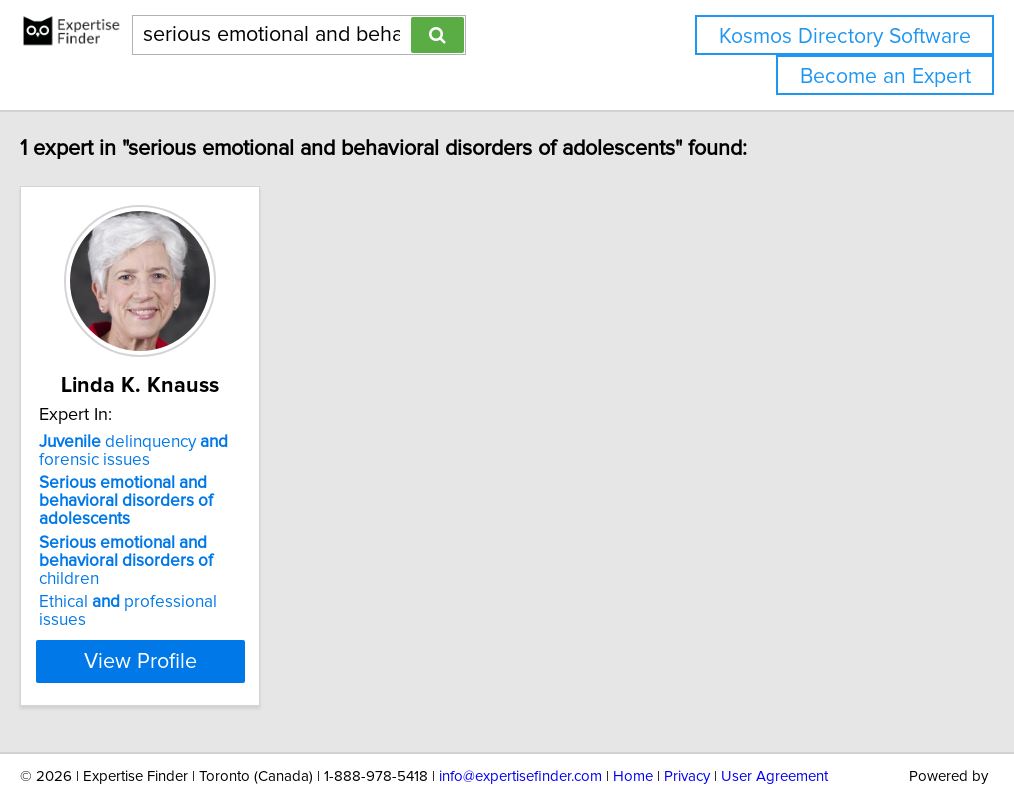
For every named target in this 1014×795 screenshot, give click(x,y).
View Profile (202, 607)
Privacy (687, 722)
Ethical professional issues (190, 566)
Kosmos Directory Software (845, 36)
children (201, 534)
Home (633, 722)
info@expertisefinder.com (520, 722)
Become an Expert (885, 76)
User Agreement (774, 722)
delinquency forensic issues (170, 451)
